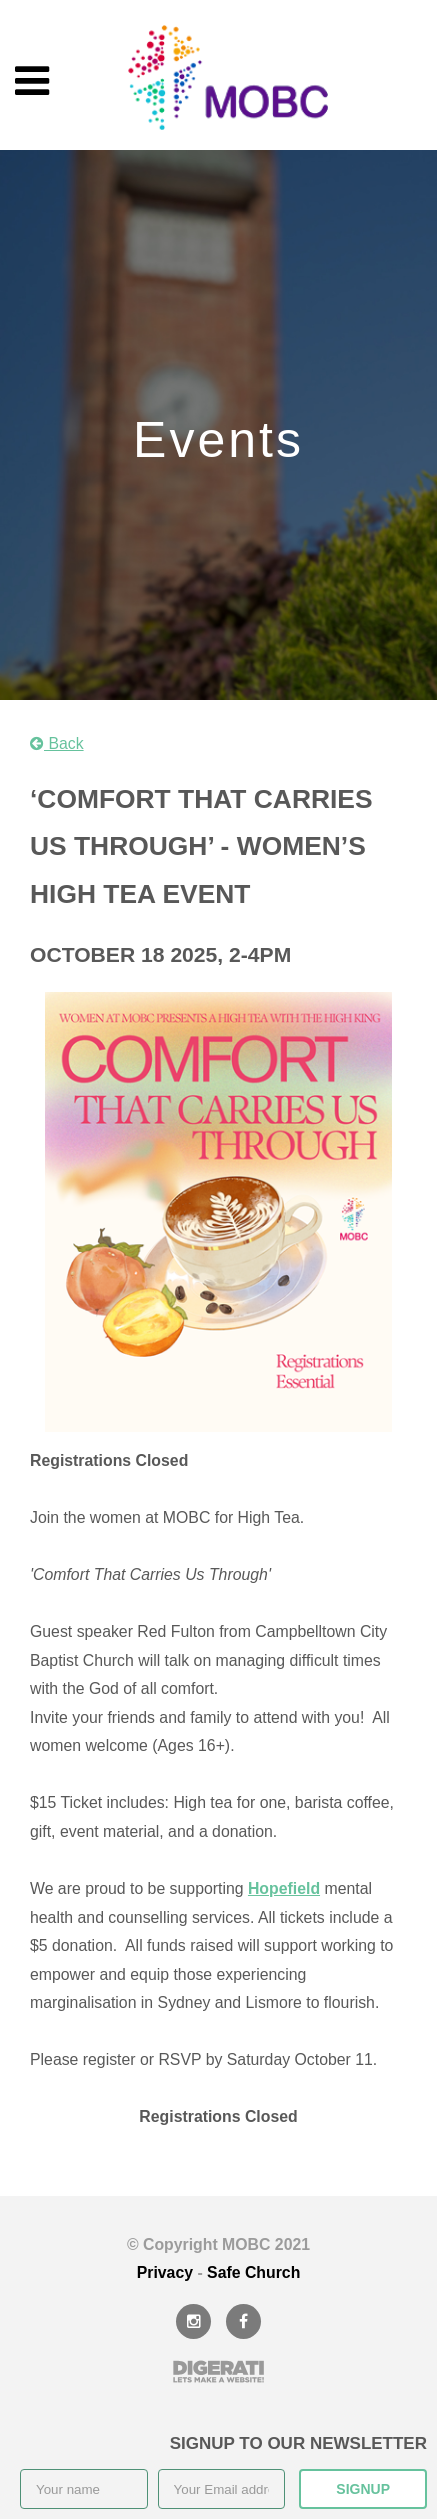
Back (57, 743)
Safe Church (253, 2272)
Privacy (165, 2272)
